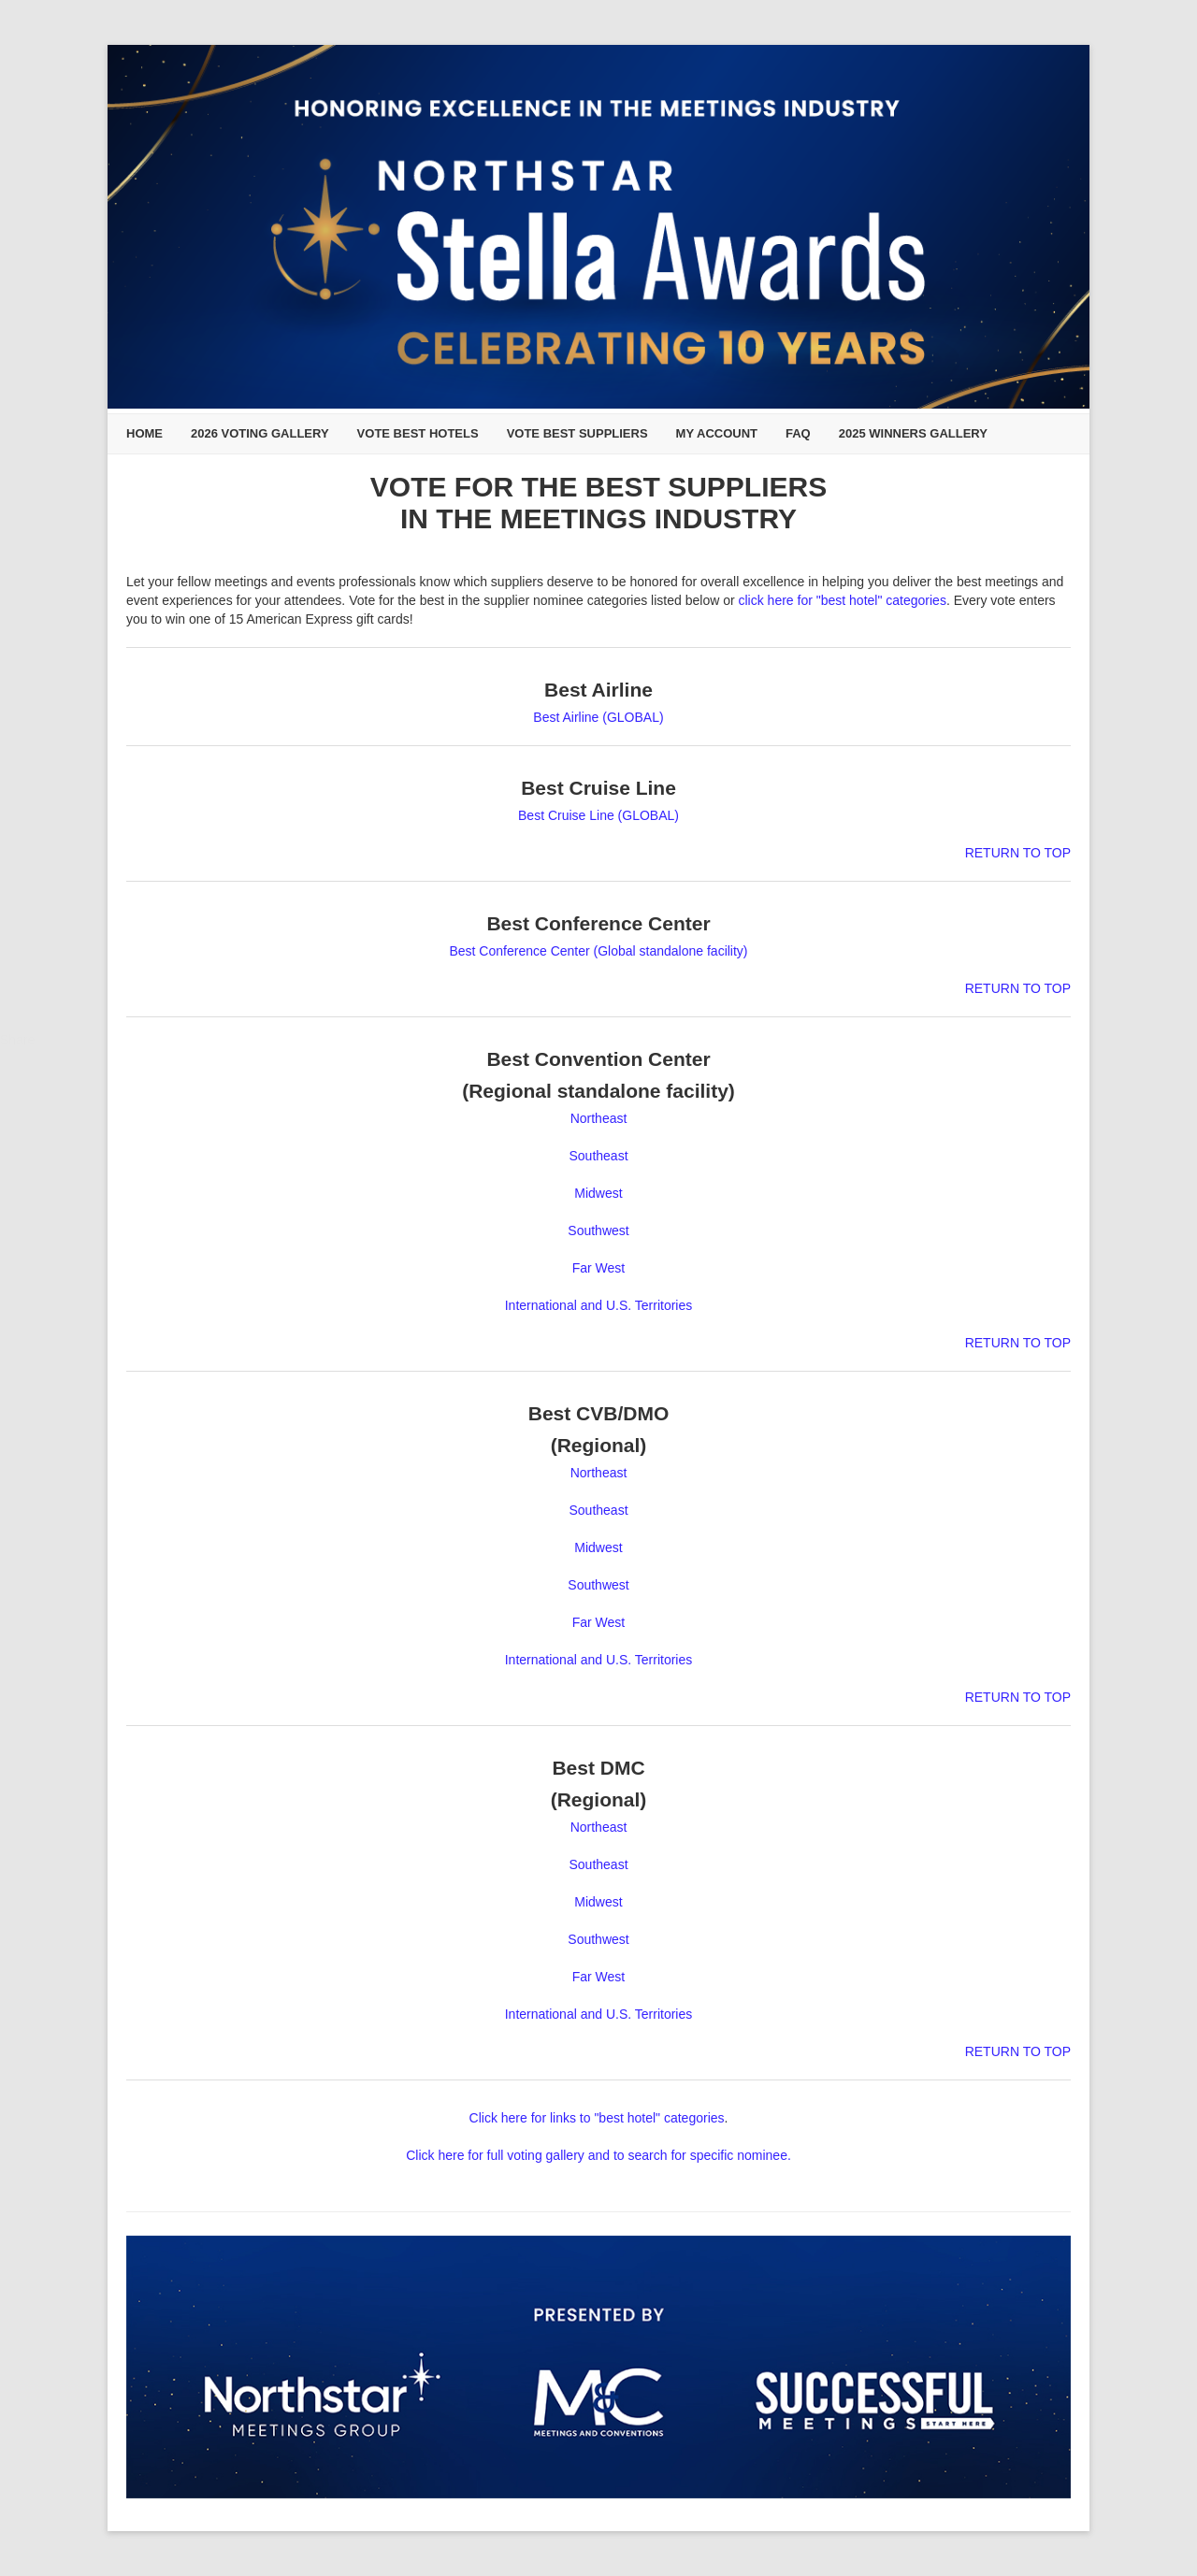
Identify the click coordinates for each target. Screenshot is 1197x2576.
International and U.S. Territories (599, 1305)
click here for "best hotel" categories (842, 600)
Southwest (598, 1230)
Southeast (598, 1155)
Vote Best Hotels (418, 433)
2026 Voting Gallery (260, 433)
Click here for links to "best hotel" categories (597, 2117)
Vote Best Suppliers (577, 433)
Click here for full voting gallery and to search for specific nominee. (598, 2155)
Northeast (598, 1118)
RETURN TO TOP (1018, 852)
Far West (599, 1267)
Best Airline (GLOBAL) (598, 717)
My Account (716, 433)
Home (144, 433)
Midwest (598, 1193)
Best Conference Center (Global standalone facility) (598, 950)
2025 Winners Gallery (913, 433)
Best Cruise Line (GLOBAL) (598, 815)
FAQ (798, 433)
